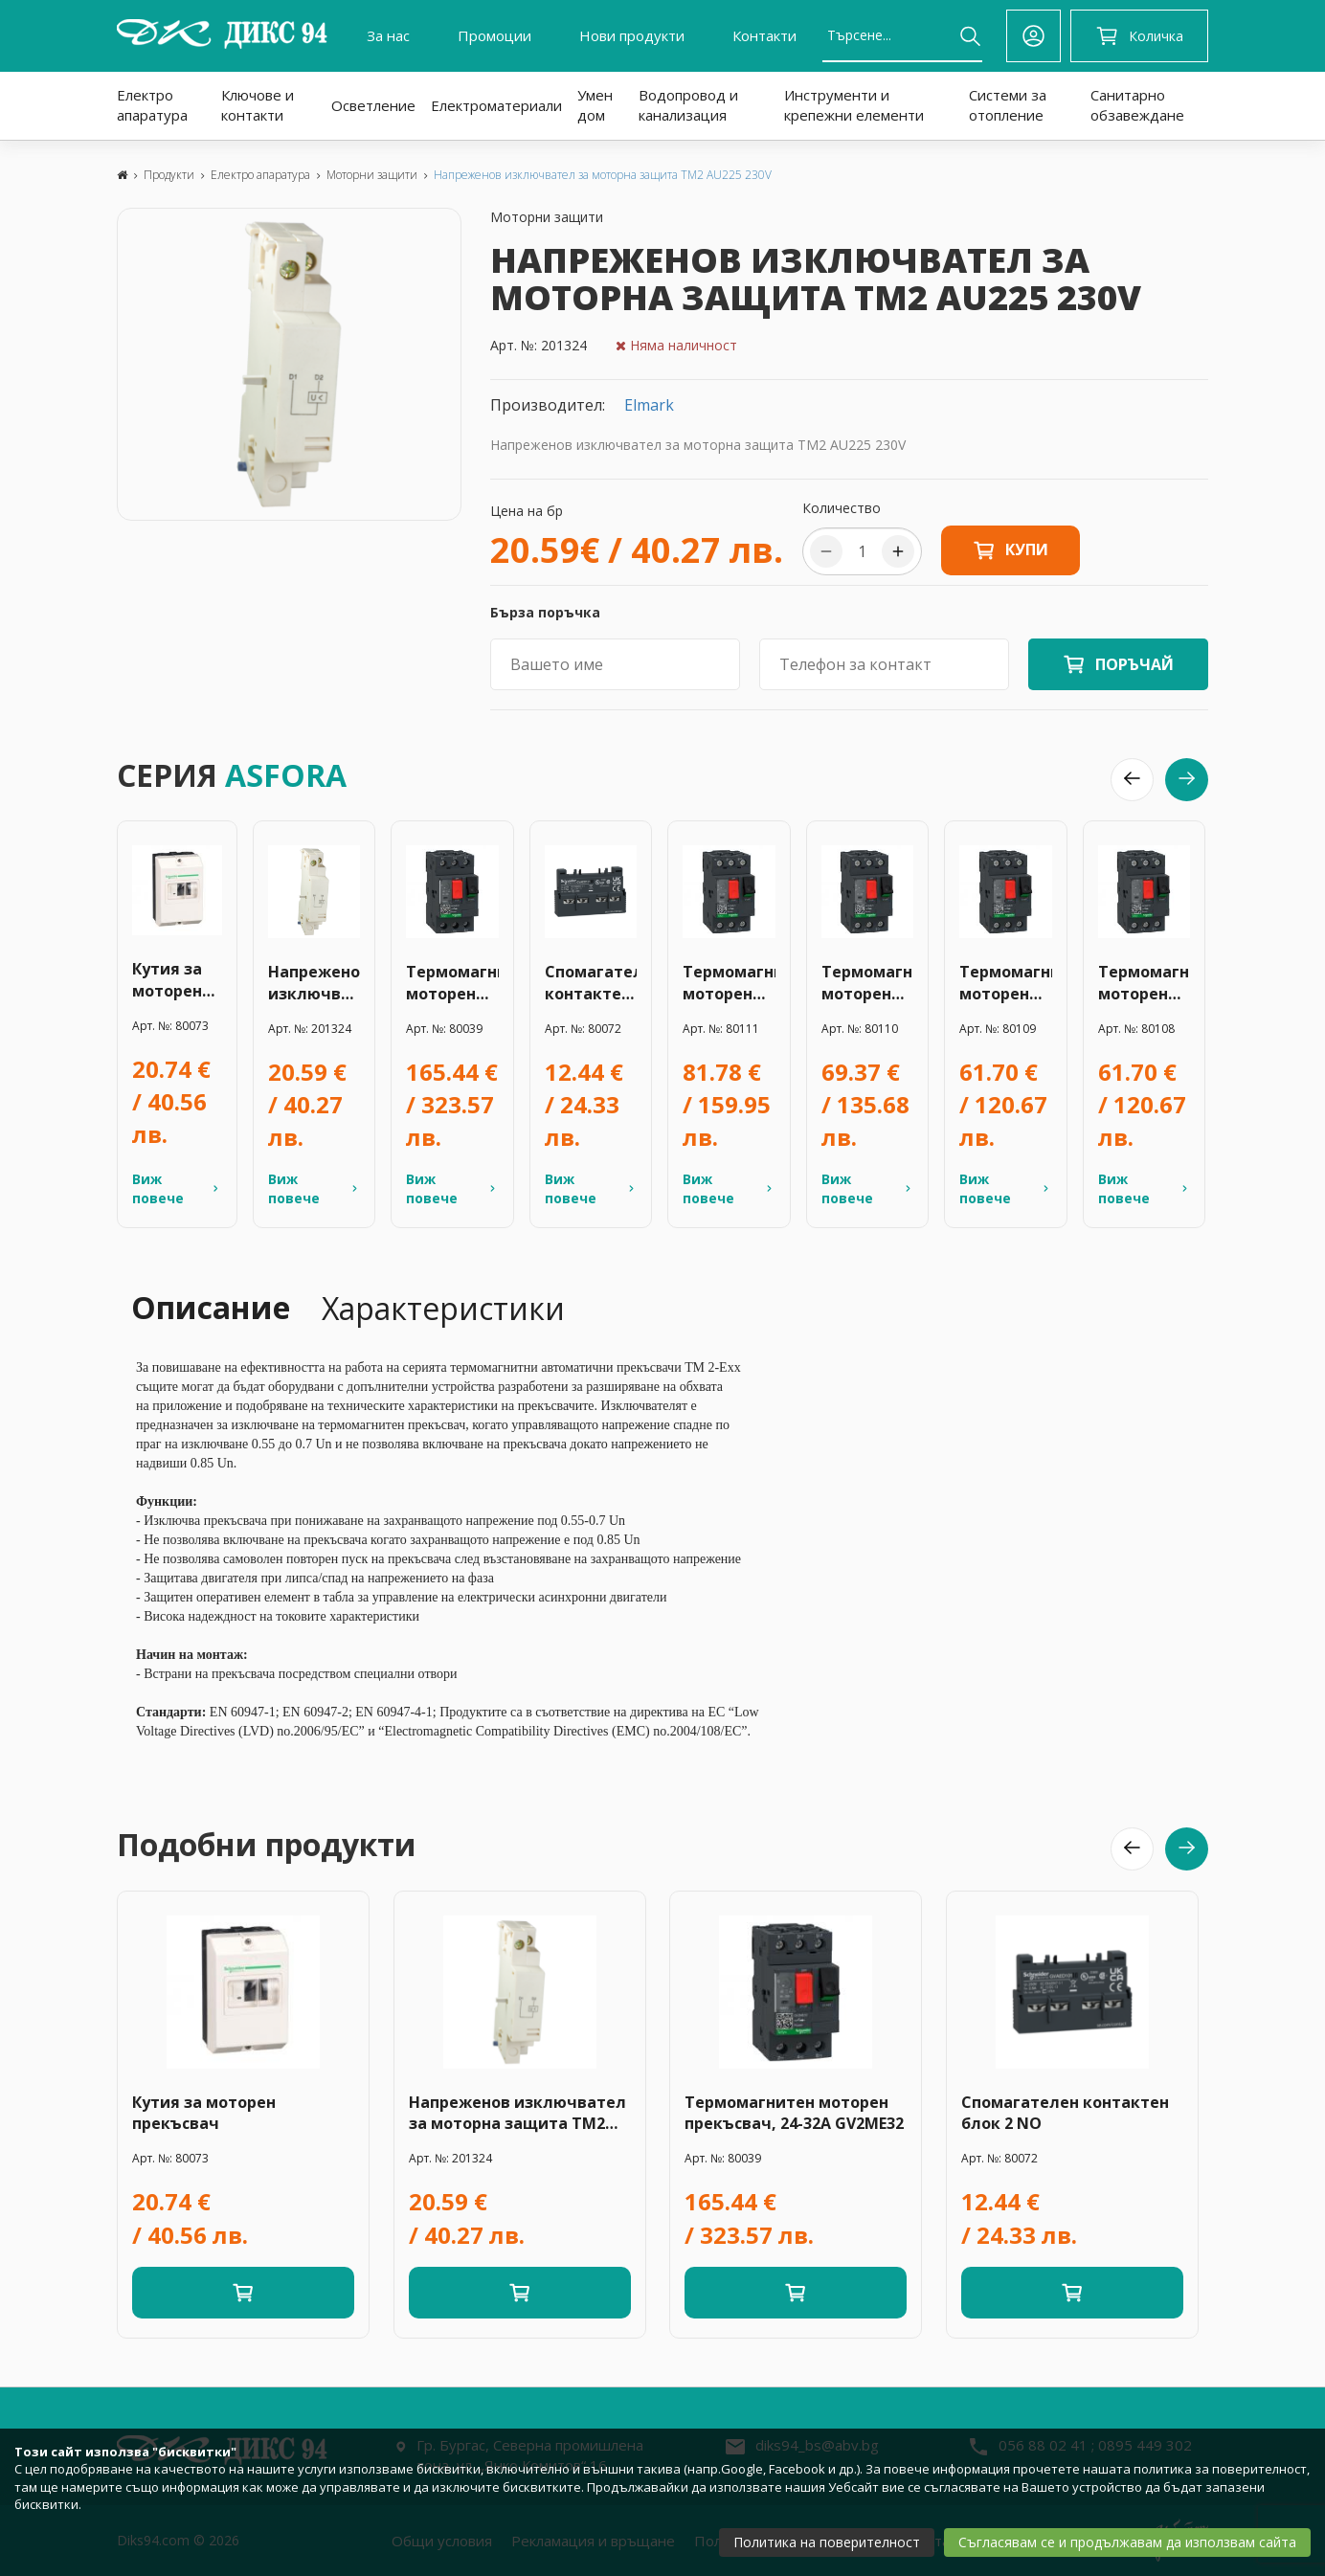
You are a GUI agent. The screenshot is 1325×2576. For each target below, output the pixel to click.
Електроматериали (496, 105)
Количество (841, 508)
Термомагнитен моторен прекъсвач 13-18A (1005, 983)
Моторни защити (371, 175)
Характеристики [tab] (443, 1308)
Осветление (373, 105)
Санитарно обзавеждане (1137, 104)
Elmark (649, 404)
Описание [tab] (210, 1307)
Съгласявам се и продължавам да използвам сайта (1127, 2542)
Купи (1010, 550)
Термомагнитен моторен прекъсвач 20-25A (729, 983)
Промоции (494, 35)
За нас (388, 35)
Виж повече (177, 1188)
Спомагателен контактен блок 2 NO (591, 983)
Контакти (764, 35)
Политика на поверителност (826, 2542)
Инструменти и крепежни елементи (854, 104)
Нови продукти (632, 35)
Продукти (169, 175)
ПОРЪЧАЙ (1134, 664)
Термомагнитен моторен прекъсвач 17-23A (867, 983)
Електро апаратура (152, 104)
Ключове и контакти (257, 104)
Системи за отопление (1007, 104)
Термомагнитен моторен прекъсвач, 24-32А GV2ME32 (452, 983)
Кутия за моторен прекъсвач (175, 980)
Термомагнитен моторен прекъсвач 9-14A (1144, 983)
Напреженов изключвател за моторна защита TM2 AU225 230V (603, 175)
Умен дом (595, 104)
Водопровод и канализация (688, 104)
